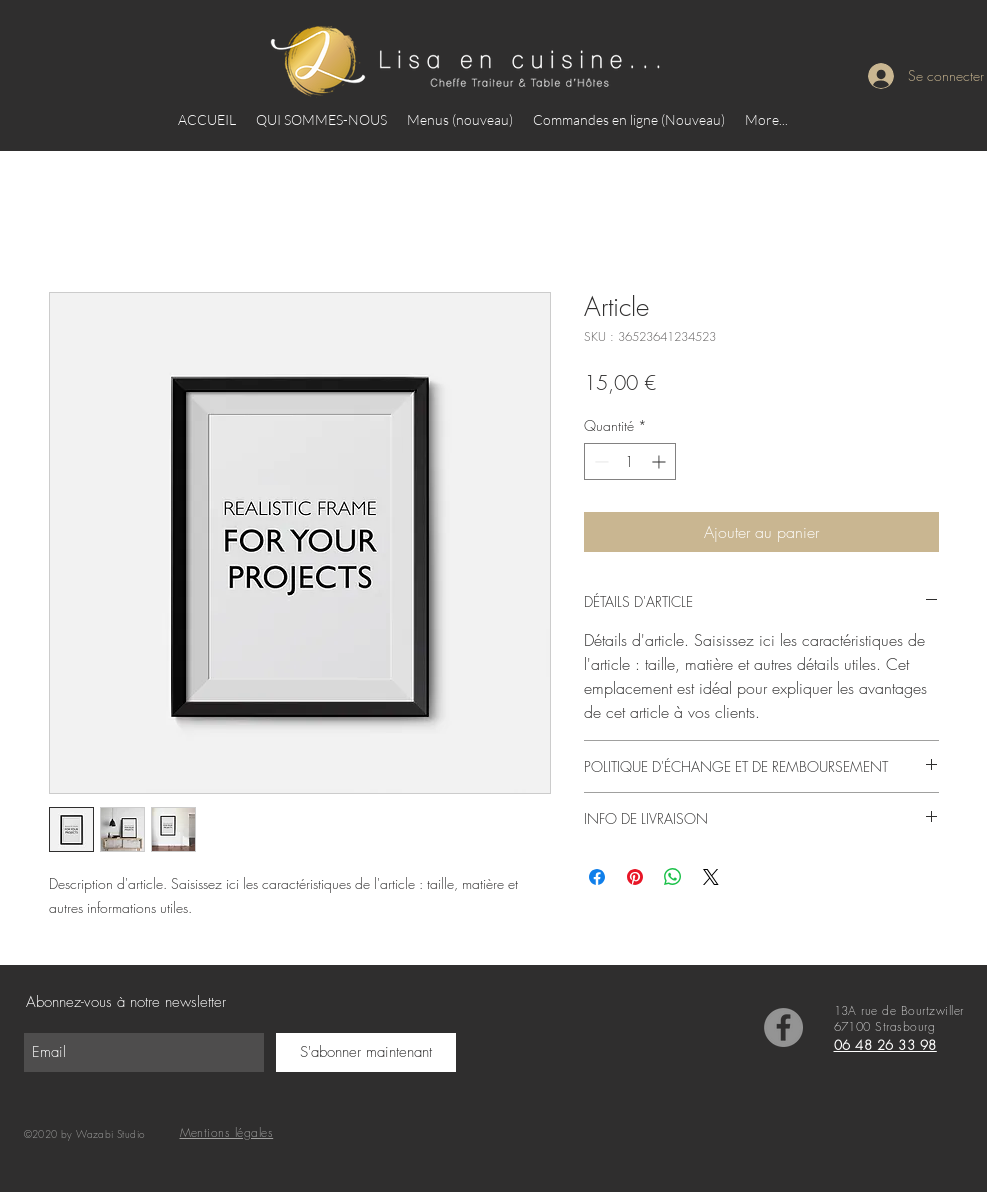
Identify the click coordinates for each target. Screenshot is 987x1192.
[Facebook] (783, 1027)
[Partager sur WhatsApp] (673, 877)
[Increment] (660, 461)
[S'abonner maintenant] (366, 1052)
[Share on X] (711, 877)
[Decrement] (599, 461)
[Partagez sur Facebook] (597, 877)
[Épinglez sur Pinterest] (635, 877)
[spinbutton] (630, 461)
